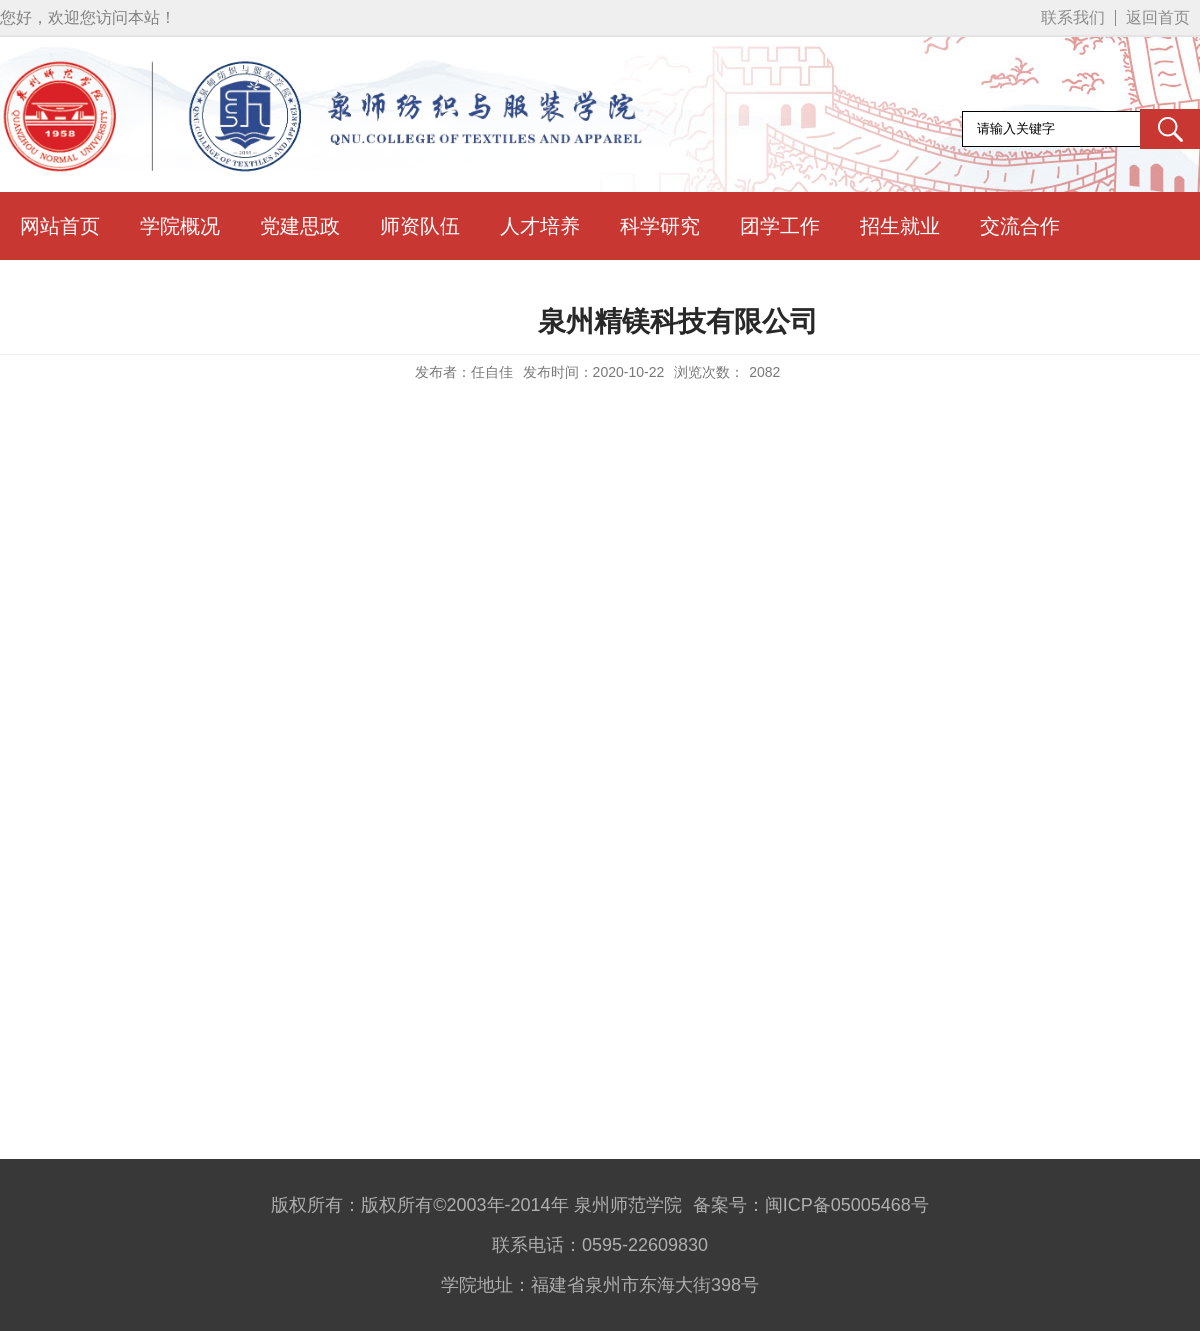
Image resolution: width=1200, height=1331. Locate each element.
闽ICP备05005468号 (847, 1205)
